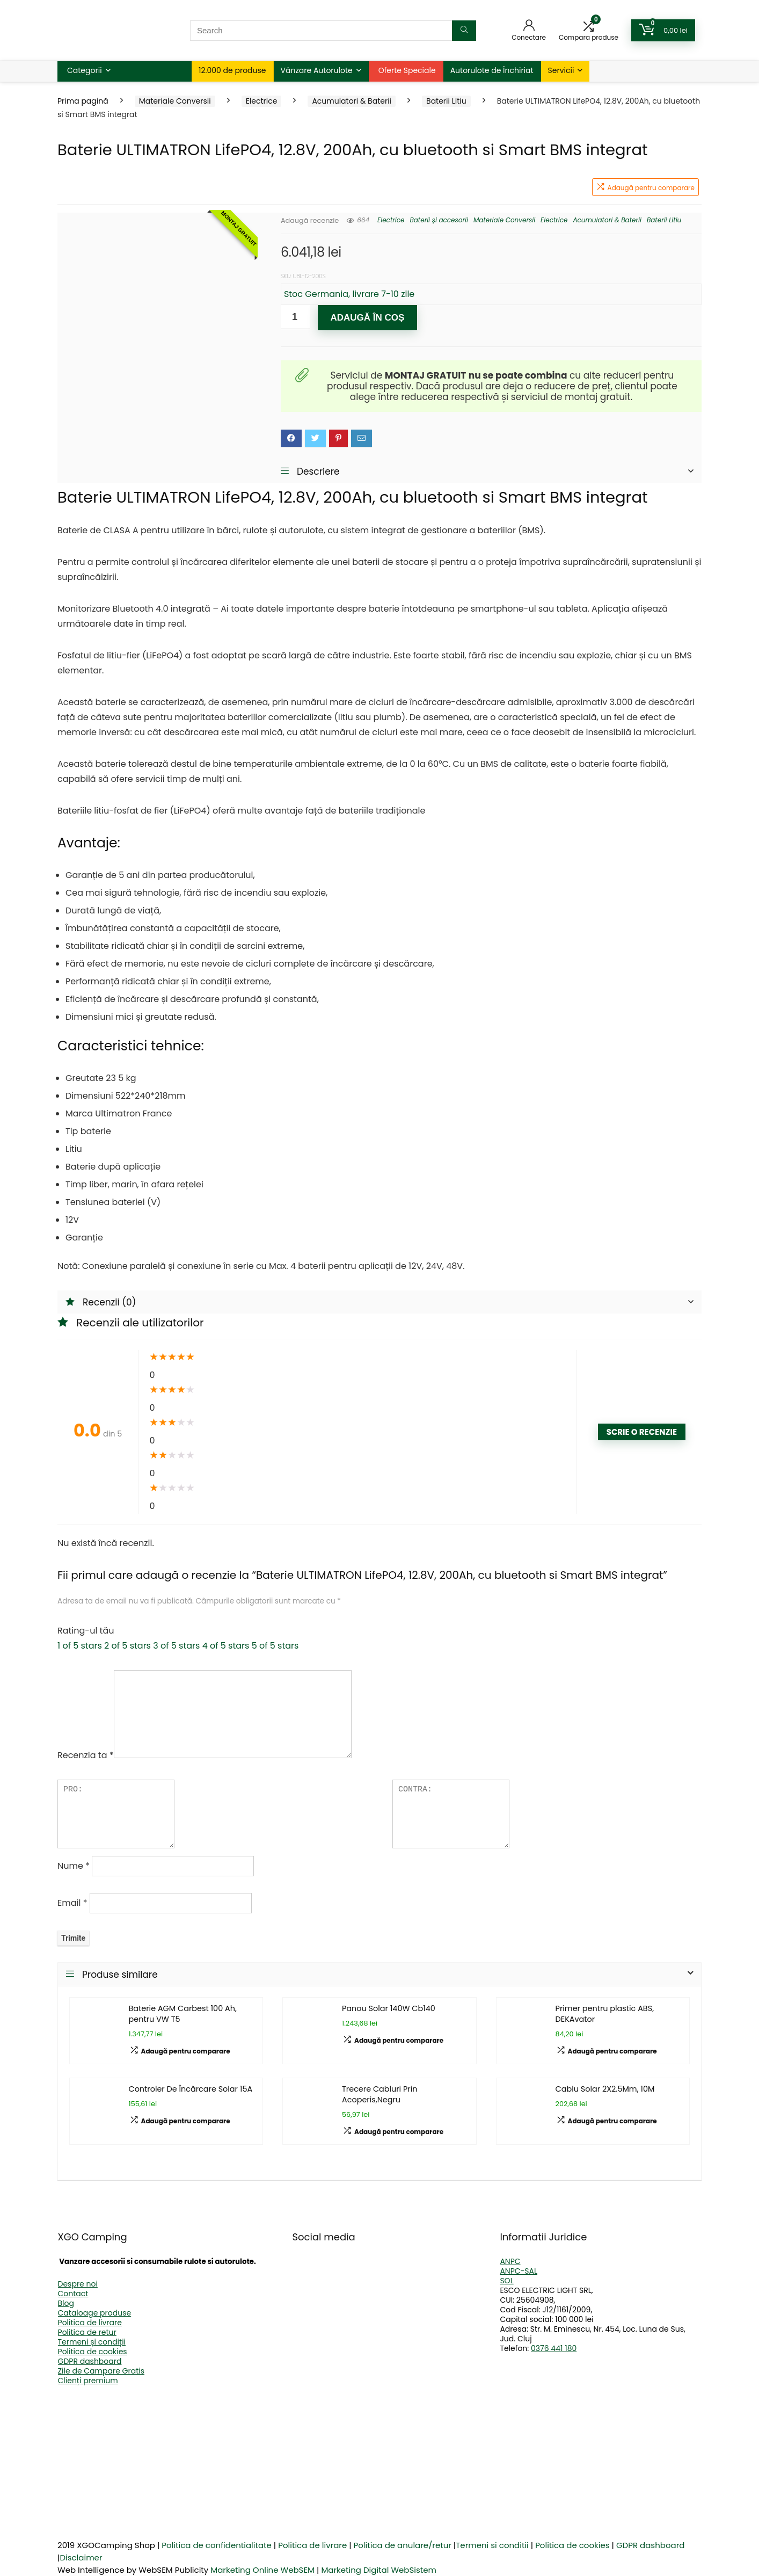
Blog (66, 2303)
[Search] (464, 30)
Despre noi (78, 2284)
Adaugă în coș (367, 318)
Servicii (561, 70)
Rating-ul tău (85, 1630)
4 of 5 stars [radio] (226, 1645)
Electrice (262, 101)
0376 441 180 (553, 2348)
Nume (73, 1866)
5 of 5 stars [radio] (275, 1645)
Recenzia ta (85, 1755)
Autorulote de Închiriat (492, 70)
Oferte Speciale (407, 70)
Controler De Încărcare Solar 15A (191, 2089)
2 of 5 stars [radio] (127, 1645)
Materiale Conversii (175, 101)
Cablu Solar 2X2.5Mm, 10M (605, 2089)
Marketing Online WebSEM (262, 2569)
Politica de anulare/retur (402, 2545)
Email (72, 1903)
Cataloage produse (95, 2312)
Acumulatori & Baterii (351, 101)
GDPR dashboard (90, 2361)
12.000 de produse (232, 70)
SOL (506, 2280)
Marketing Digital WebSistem (378, 2569)
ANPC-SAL (518, 2271)
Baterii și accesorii (439, 219)
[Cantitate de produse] (295, 317)
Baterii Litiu (446, 101)
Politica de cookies (92, 2351)
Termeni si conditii (492, 2545)
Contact (73, 2293)
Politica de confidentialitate (217, 2545)
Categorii (84, 70)
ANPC (510, 2261)
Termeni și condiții (92, 2341)
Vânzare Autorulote (317, 70)
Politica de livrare (90, 2322)
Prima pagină (82, 101)
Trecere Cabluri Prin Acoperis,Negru (379, 2094)
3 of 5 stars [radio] (176, 1645)
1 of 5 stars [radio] (79, 1645)
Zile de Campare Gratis (101, 2370)
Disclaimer (81, 2557)
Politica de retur (87, 2332)
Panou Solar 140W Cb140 (388, 2008)
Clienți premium (88, 2380)
